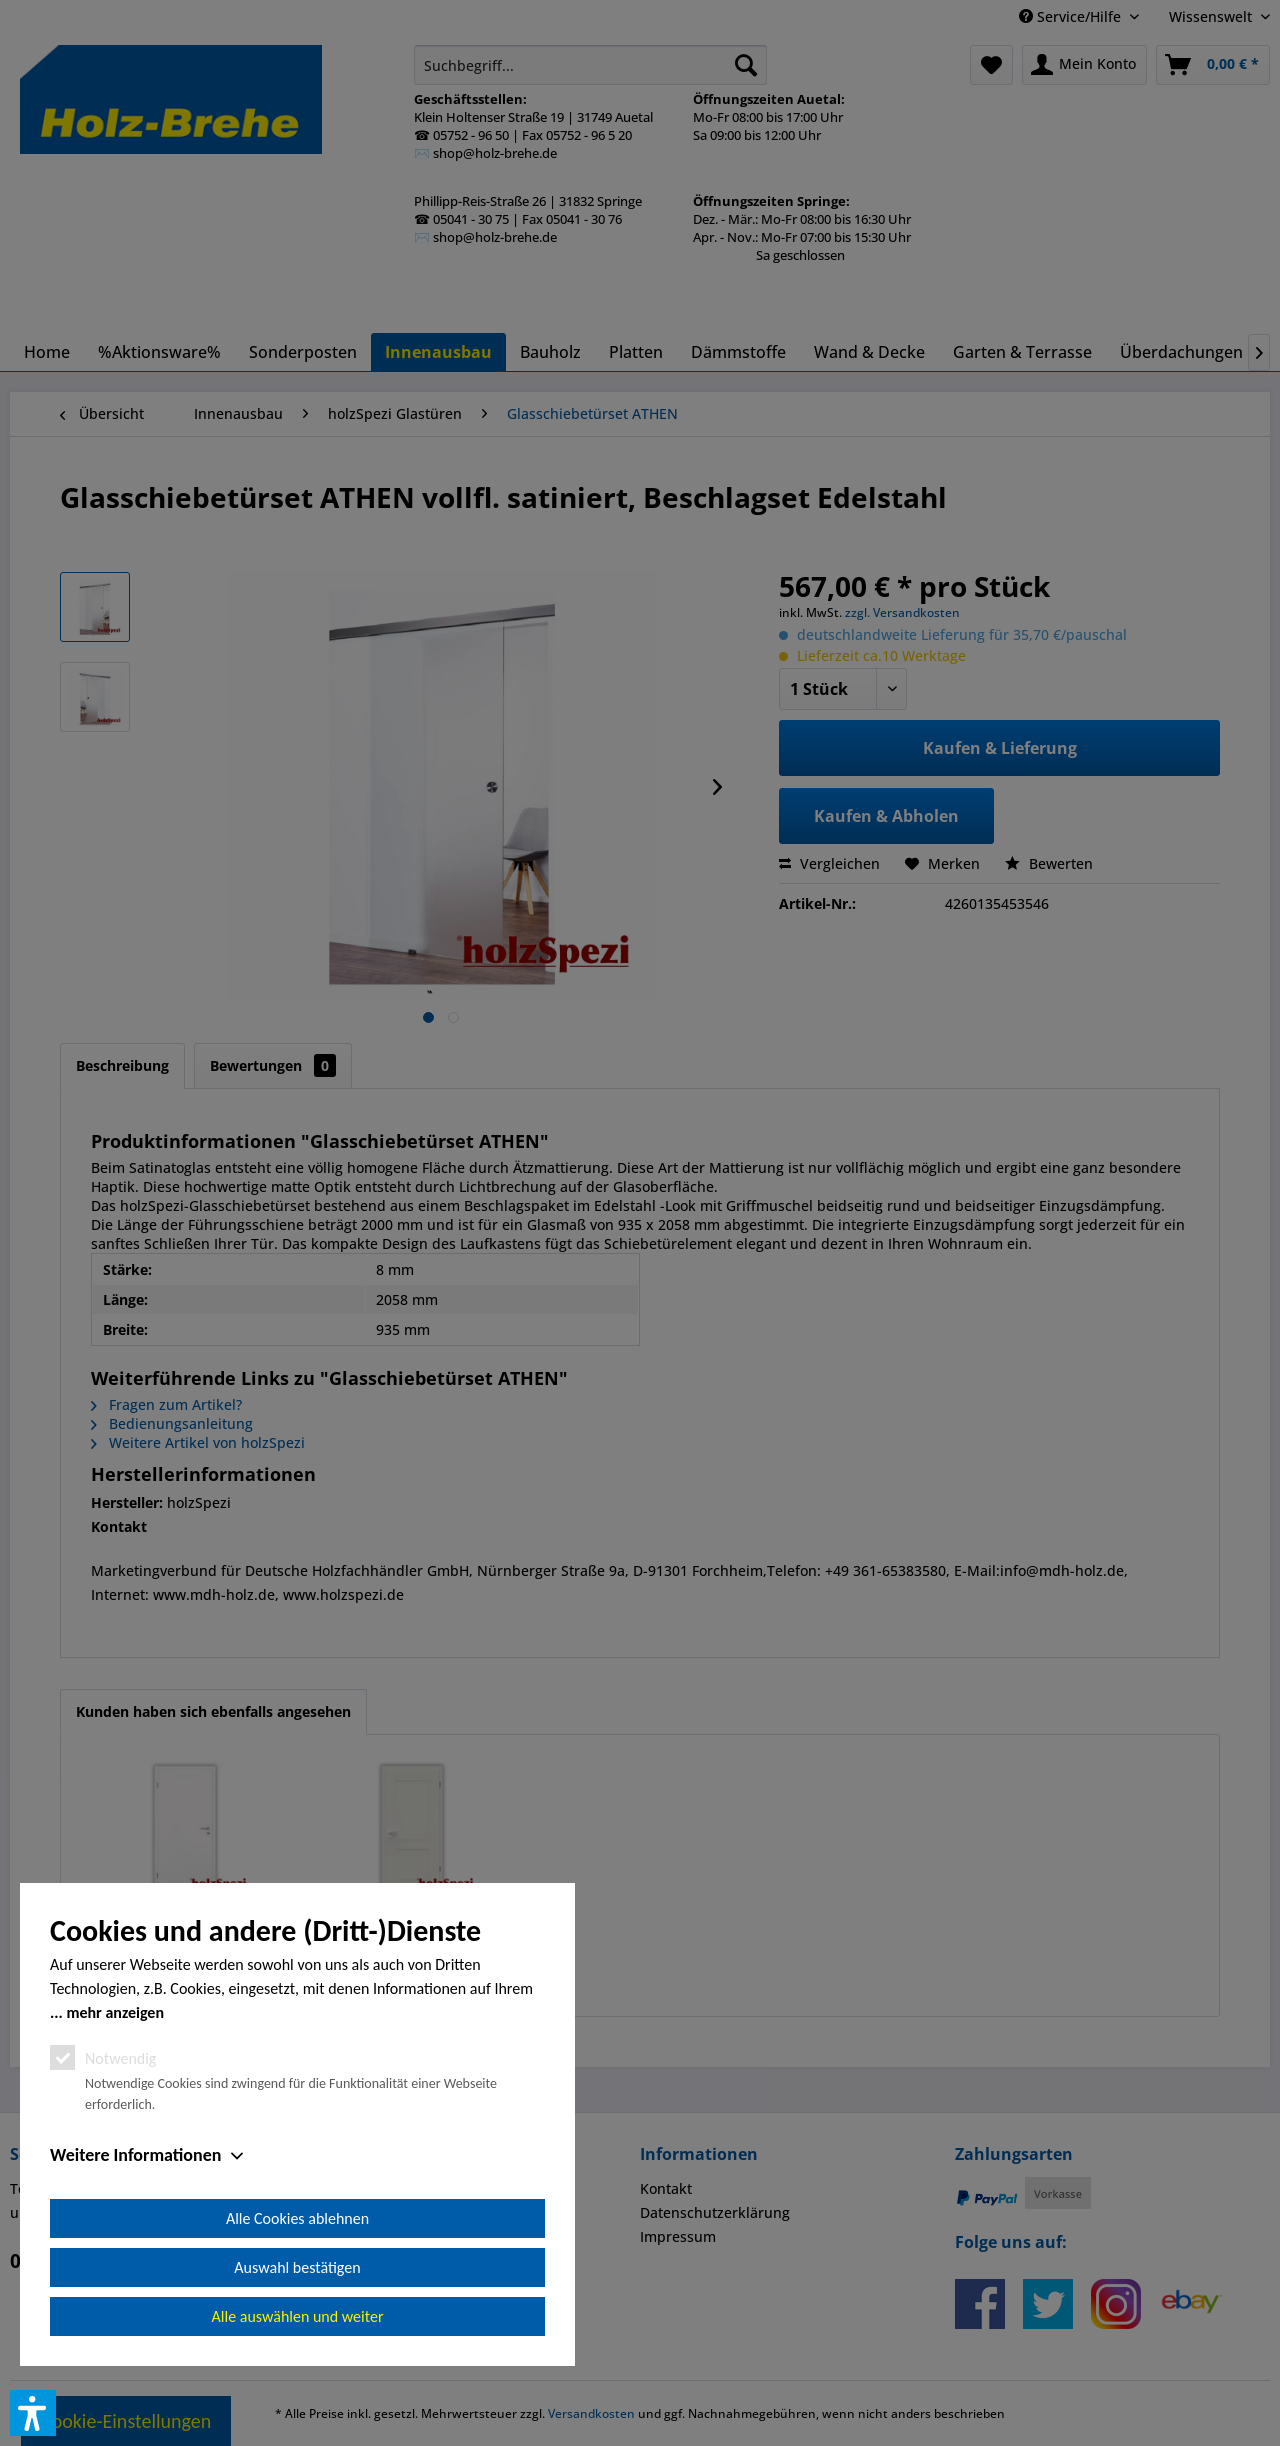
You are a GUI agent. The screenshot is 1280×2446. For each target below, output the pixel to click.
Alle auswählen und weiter (298, 2316)
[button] (33, 2413)
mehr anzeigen (115, 2012)
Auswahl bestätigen (297, 2267)
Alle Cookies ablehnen (297, 2218)
